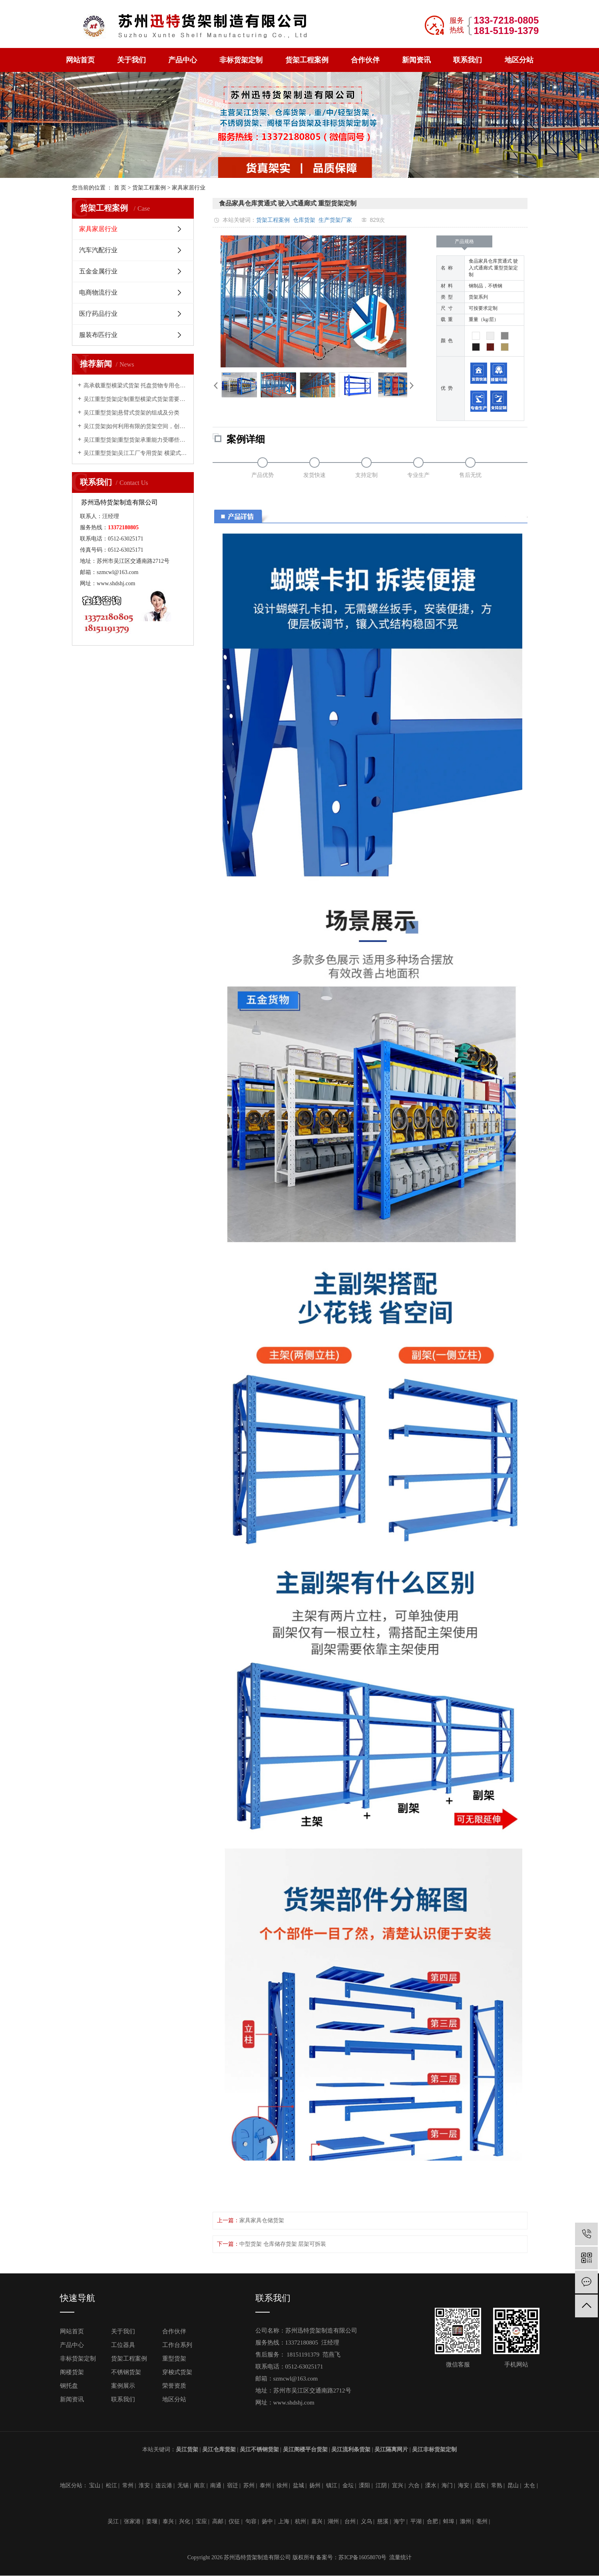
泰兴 (168, 2521)
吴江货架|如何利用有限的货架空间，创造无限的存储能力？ (136, 426)
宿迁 (232, 2485)
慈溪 (382, 2521)
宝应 (201, 2521)
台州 (350, 2521)
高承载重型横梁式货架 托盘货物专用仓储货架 (136, 386)
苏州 (249, 2485)
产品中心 (182, 60)
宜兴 (397, 2485)
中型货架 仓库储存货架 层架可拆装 (282, 2244)
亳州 (482, 2521)
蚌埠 (448, 2521)
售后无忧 (470, 475)
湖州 (333, 2521)
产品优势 (262, 475)
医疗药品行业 (98, 313)
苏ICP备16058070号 (362, 2557)
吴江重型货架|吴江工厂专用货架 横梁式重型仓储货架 (136, 453)
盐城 (298, 2485)
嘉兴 (316, 2521)
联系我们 (467, 60)
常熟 (496, 2485)
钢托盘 (69, 2386)
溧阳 (364, 2485)
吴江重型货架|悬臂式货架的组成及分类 (132, 413)
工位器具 (123, 2345)
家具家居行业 (188, 188)
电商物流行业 (98, 292)
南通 (215, 2485)
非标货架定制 (241, 60)
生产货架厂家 (335, 220)
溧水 (430, 2485)
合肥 (432, 2521)
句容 (251, 2521)
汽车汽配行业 (98, 250)
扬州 (314, 2485)
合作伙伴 (365, 60)
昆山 (513, 2485)
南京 (199, 2485)
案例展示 (123, 2386)
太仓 (529, 2485)
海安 (463, 2485)
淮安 (144, 2485)
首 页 (120, 188)
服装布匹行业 (98, 334)
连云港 (163, 2485)
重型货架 (174, 2358)
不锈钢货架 (126, 2372)
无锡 (183, 2485)
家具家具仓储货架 (261, 2220)
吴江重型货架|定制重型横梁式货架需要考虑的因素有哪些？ (136, 399)
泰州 (265, 2485)
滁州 (465, 2521)
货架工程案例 (306, 60)
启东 (480, 2485)
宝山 (94, 2485)
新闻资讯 (416, 60)
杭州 (300, 2521)
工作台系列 (177, 2345)
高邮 (217, 2521)
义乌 (366, 2521)
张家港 (132, 2521)
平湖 (416, 2521)
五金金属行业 (98, 271)
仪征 (234, 2521)
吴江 (113, 2521)
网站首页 (80, 60)
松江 (111, 2485)
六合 (414, 2485)
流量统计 (400, 2557)
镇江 (331, 2485)
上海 (283, 2521)
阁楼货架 (72, 2372)
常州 (127, 2485)
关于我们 (131, 60)
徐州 (282, 2485)
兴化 (184, 2521)
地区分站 (519, 60)
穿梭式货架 (177, 2372)
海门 (447, 2485)
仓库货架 (304, 220)
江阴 (381, 2485)
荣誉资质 (174, 2386)
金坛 (348, 2485)
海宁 (399, 2521)
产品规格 (464, 243)
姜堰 (151, 2521)
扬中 (267, 2521)
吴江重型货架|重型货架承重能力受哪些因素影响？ (136, 440)
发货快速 (314, 475)
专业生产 (418, 475)
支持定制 (366, 475)
